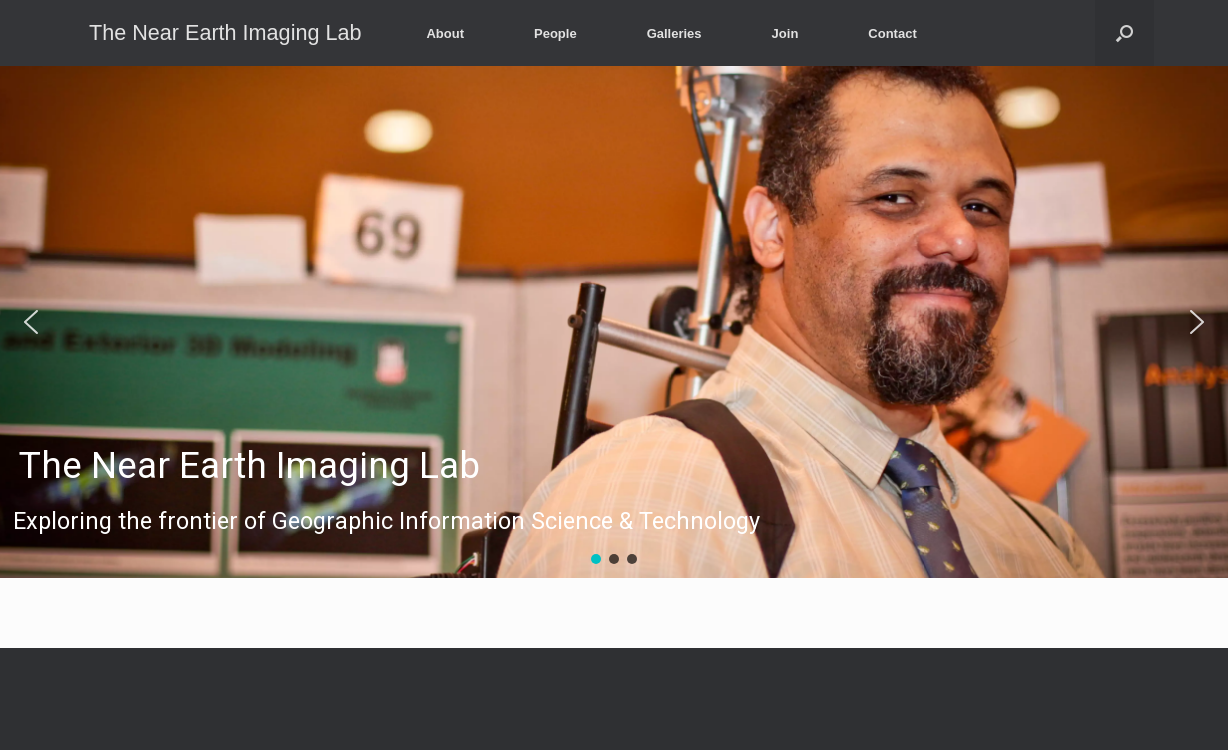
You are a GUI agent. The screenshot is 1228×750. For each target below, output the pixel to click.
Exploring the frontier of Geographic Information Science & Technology (386, 522)
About (445, 33)
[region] (614, 322)
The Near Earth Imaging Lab (249, 466)
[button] (614, 322)
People (555, 33)
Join (785, 33)
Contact (892, 33)
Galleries (674, 33)
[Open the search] (1124, 33)
